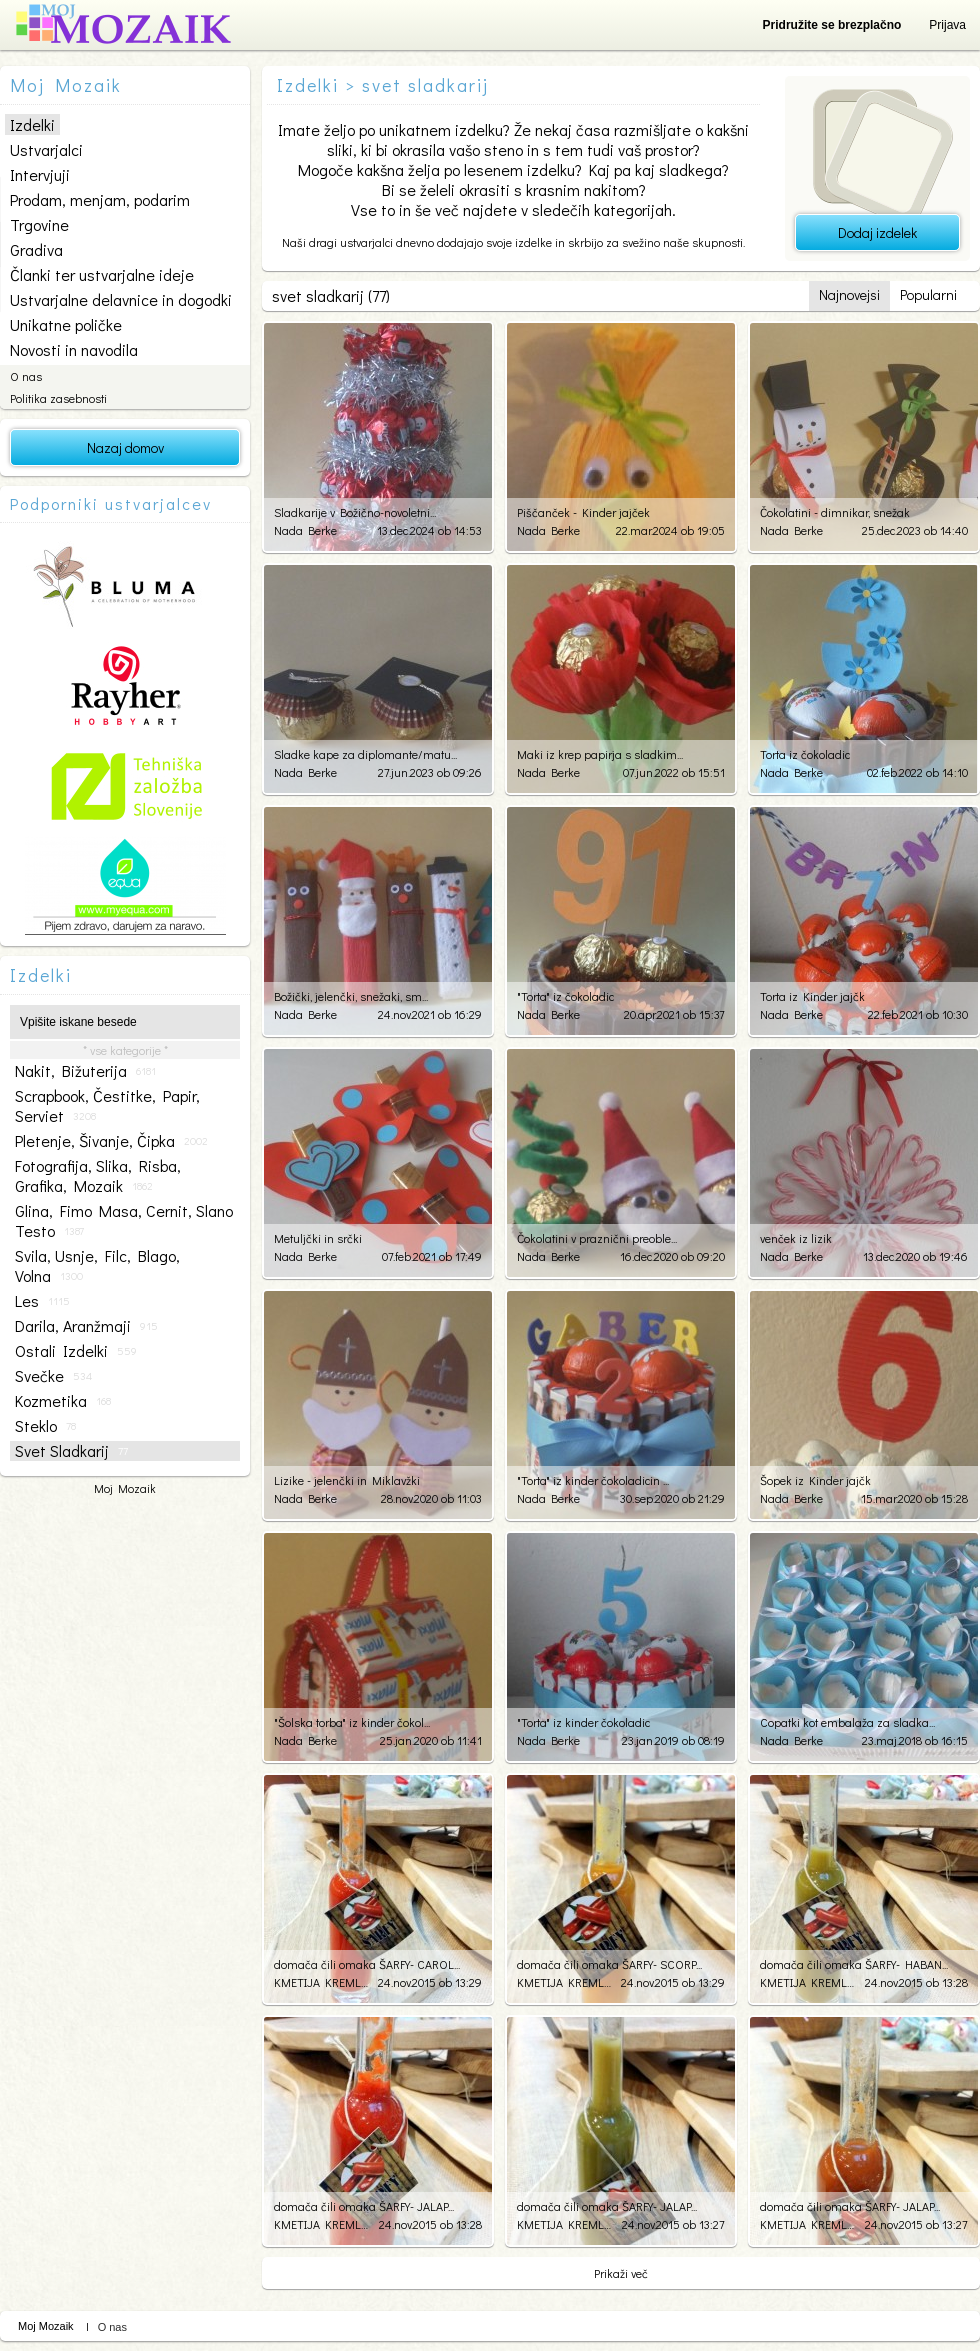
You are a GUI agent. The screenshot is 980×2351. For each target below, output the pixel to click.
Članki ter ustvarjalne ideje (102, 274)
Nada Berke (305, 530)
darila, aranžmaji (86, 1326)
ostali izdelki (76, 1351)
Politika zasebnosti (58, 398)
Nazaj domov (125, 447)
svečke (53, 1376)
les (42, 1301)
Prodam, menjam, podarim (100, 199)
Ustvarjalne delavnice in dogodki (121, 299)
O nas (26, 376)
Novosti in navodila (74, 349)
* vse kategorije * (125, 1050)
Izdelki (32, 124)
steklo (45, 1426)
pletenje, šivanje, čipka (111, 1141)
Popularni (928, 294)
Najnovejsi (849, 294)
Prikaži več (621, 2273)
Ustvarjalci (46, 149)
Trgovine (39, 224)
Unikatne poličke (66, 324)
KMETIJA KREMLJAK (321, 1982)
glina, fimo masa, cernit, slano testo (124, 1221)
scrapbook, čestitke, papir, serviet (107, 1106)
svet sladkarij (71, 1451)
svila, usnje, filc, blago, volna (97, 1266)
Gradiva (36, 249)
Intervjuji (40, 174)
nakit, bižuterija (85, 1071)
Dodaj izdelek (877, 232)
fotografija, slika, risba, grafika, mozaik (98, 1176)
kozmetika (63, 1401)
